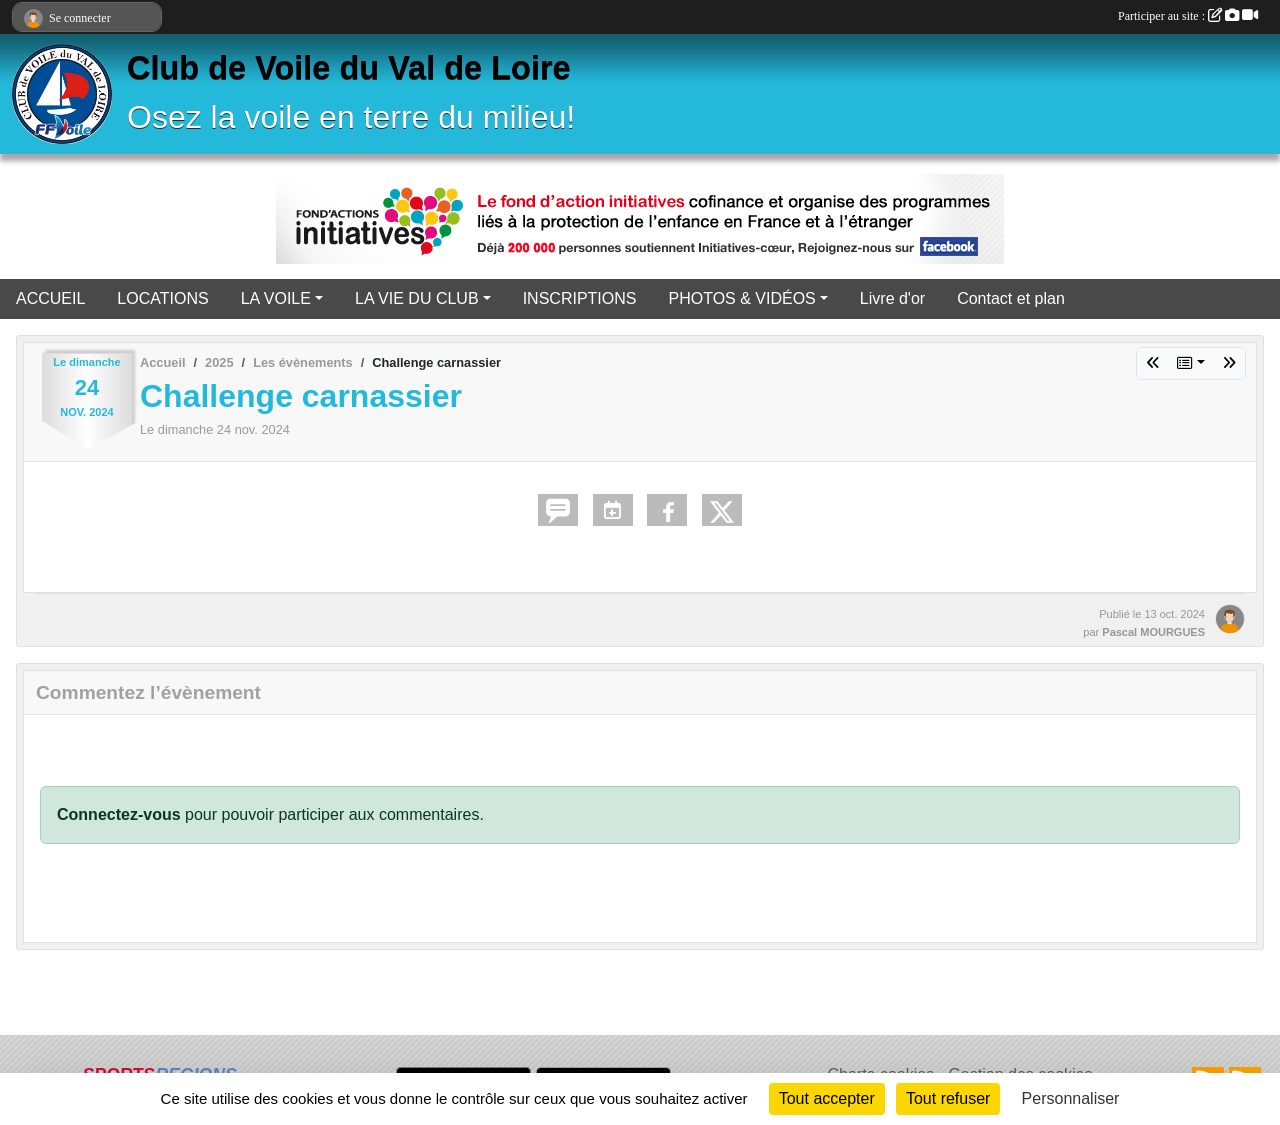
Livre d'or (892, 298)
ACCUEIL (50, 298)
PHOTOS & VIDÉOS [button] (741, 298)
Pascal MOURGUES (1153, 632)
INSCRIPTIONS (580, 298)
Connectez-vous (119, 814)
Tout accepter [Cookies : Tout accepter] (827, 1098)
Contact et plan (1011, 298)
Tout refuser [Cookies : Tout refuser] (948, 1098)
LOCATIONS (162, 298)
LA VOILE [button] (276, 298)
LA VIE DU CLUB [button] (417, 298)
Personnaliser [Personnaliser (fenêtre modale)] (1071, 1098)
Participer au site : (1188, 16)
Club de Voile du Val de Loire (349, 68)
